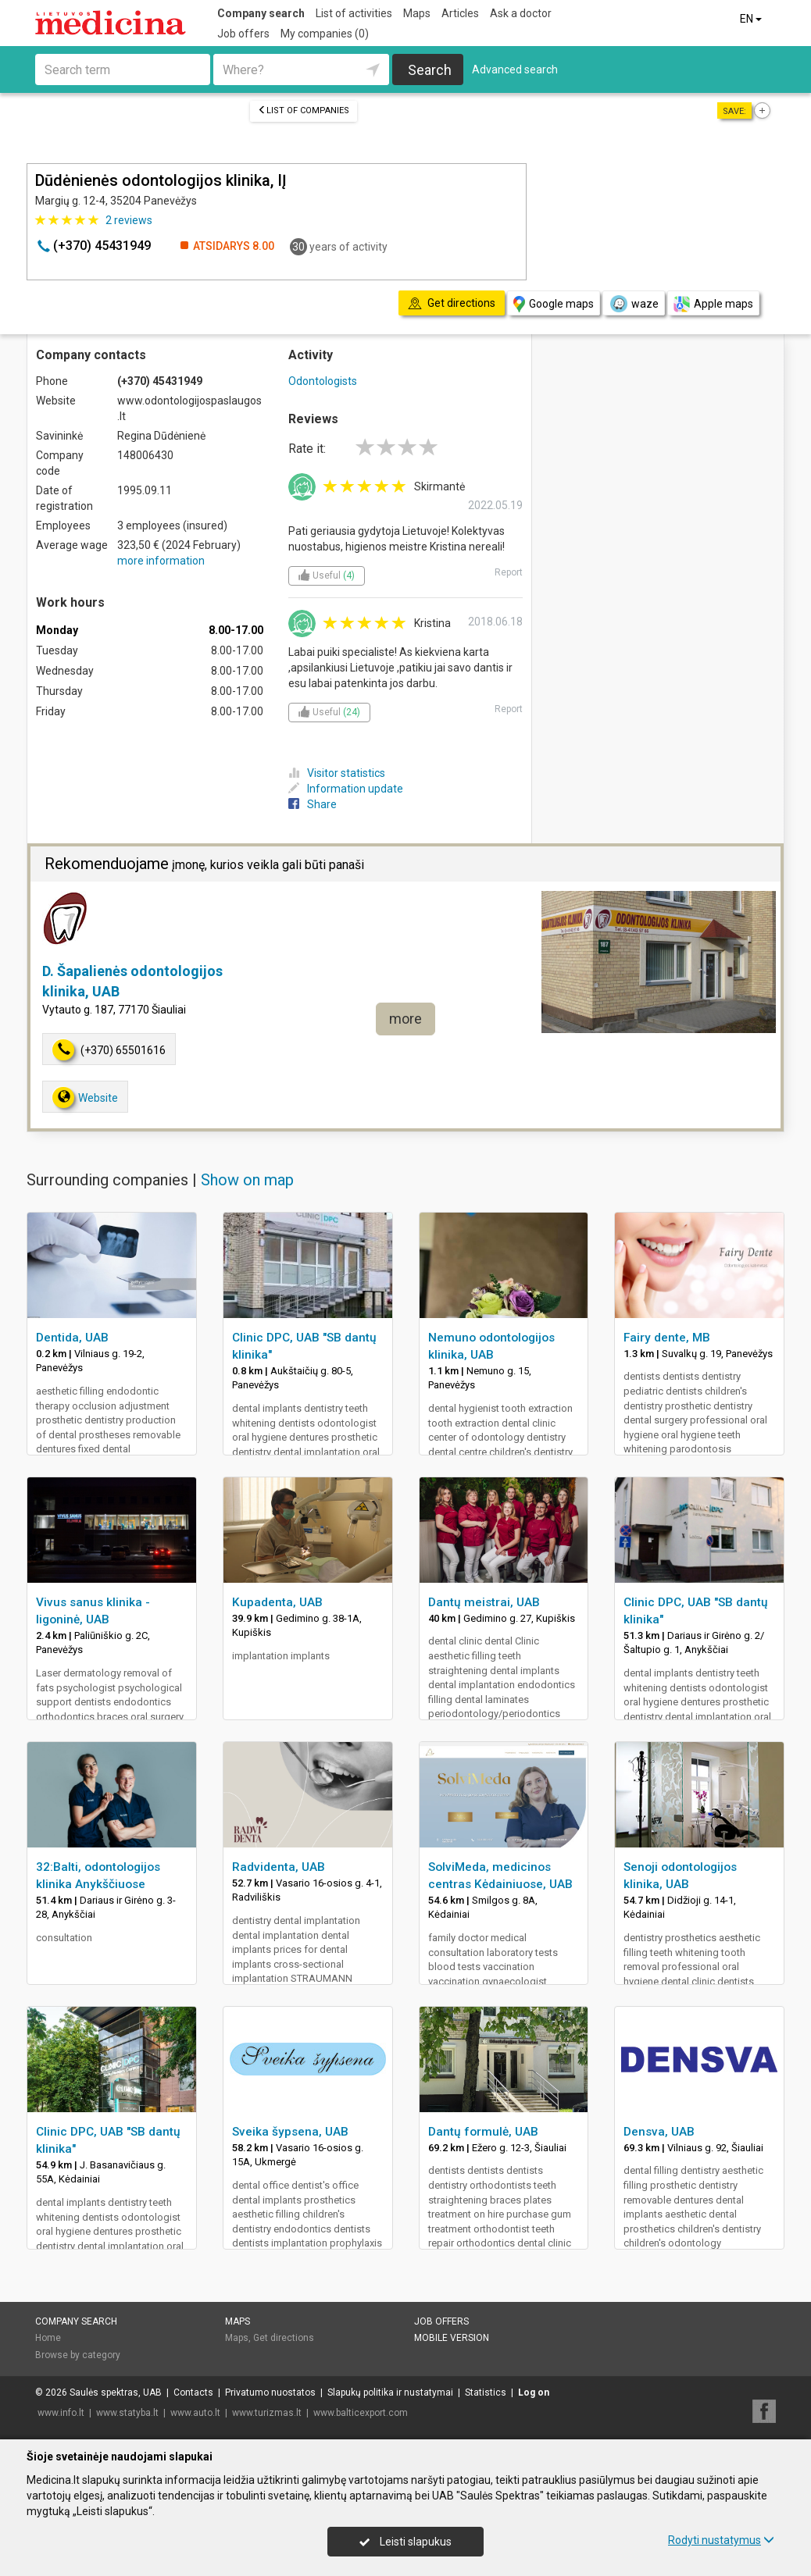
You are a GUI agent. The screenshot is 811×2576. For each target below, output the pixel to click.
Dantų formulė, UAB (483, 2132)
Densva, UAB (659, 2132)
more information (161, 560)
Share (312, 804)
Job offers (243, 33)
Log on (533, 2392)
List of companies (303, 110)
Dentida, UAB (72, 1338)
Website (85, 1097)
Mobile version (451, 2337)
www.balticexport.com (360, 2412)
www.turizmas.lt (267, 2412)
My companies (324, 33)
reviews (128, 220)
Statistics (485, 2392)
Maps (417, 13)
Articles (460, 13)
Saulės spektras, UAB (116, 2392)
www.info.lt (61, 2412)
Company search (261, 13)
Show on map (247, 1179)
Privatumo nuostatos (270, 2392)
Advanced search (515, 69)
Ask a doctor (521, 13)
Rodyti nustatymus (721, 2540)
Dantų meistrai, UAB (484, 1602)
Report (509, 572)
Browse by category (77, 2355)
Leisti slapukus (405, 2541)
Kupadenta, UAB (277, 1602)
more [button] (405, 1018)
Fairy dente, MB (666, 1338)
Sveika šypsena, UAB (290, 2132)
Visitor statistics (336, 773)
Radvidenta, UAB (278, 1867)
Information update (345, 788)
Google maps (553, 304)
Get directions (283, 2337)
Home (48, 2337)
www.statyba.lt (127, 2412)
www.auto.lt (195, 2412)
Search (430, 70)
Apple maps (713, 304)
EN (752, 18)
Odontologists (322, 381)
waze (634, 304)
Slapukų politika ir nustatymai (390, 2392)
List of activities (354, 13)
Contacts (193, 2392)
